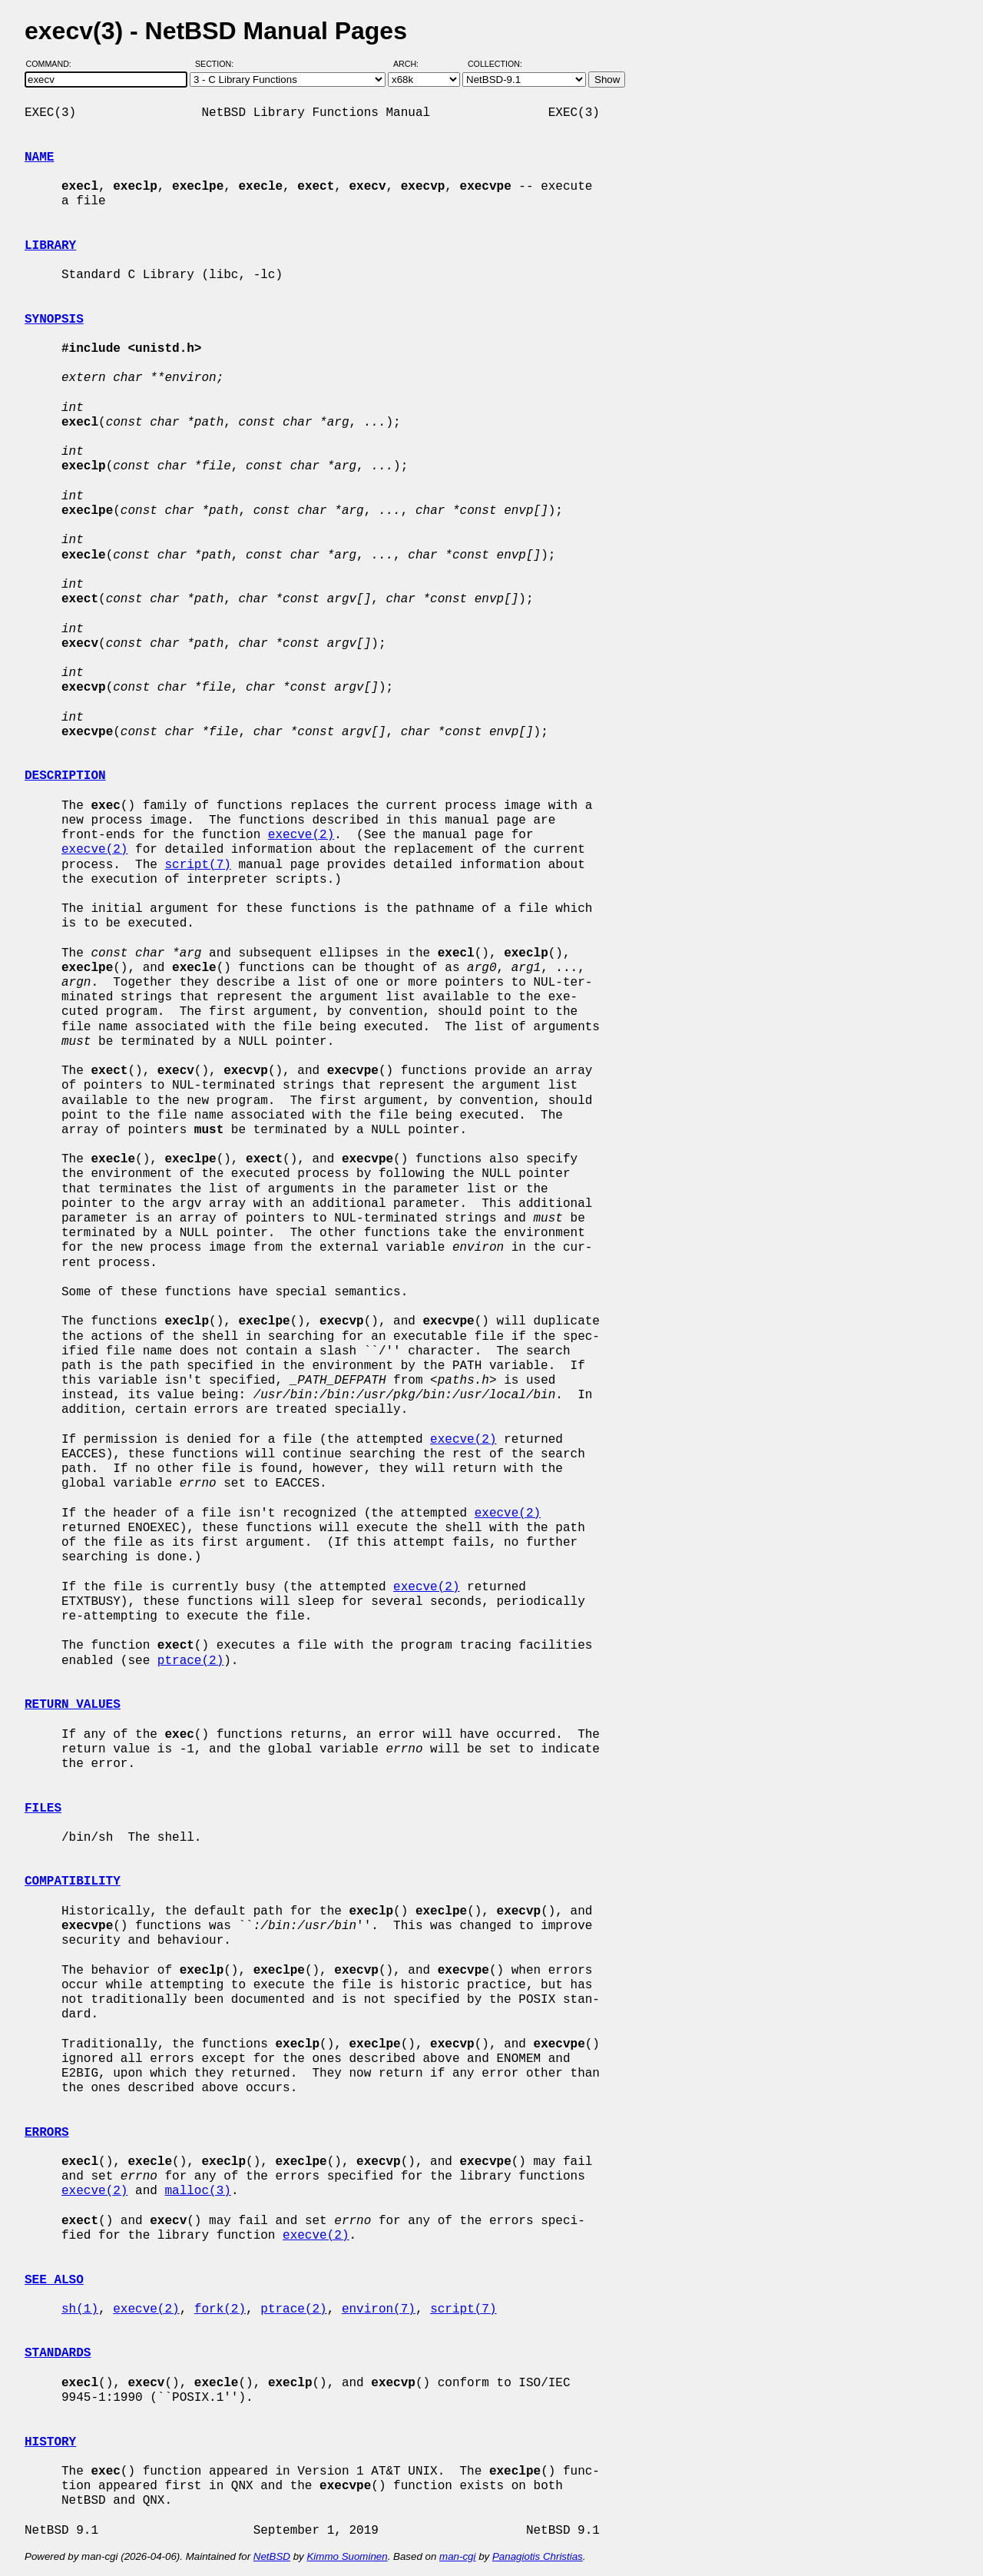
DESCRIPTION (65, 775)
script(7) (197, 865)
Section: (217, 63)
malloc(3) (197, 2191)
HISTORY (50, 2442)
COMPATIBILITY (73, 1881)
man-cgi (457, 2556)
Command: (53, 63)
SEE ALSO (54, 2280)
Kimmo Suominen (346, 2556)
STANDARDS (58, 2353)
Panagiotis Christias (537, 2556)
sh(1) (79, 2309)
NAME (39, 157)
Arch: (412, 63)
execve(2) (301, 835)
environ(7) (378, 2309)
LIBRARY (50, 245)
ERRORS (47, 2132)
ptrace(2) (190, 1661)
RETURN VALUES (73, 1704)
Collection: (495, 63)
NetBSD (271, 2556)
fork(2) (220, 2309)
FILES (43, 1808)
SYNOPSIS (54, 319)
